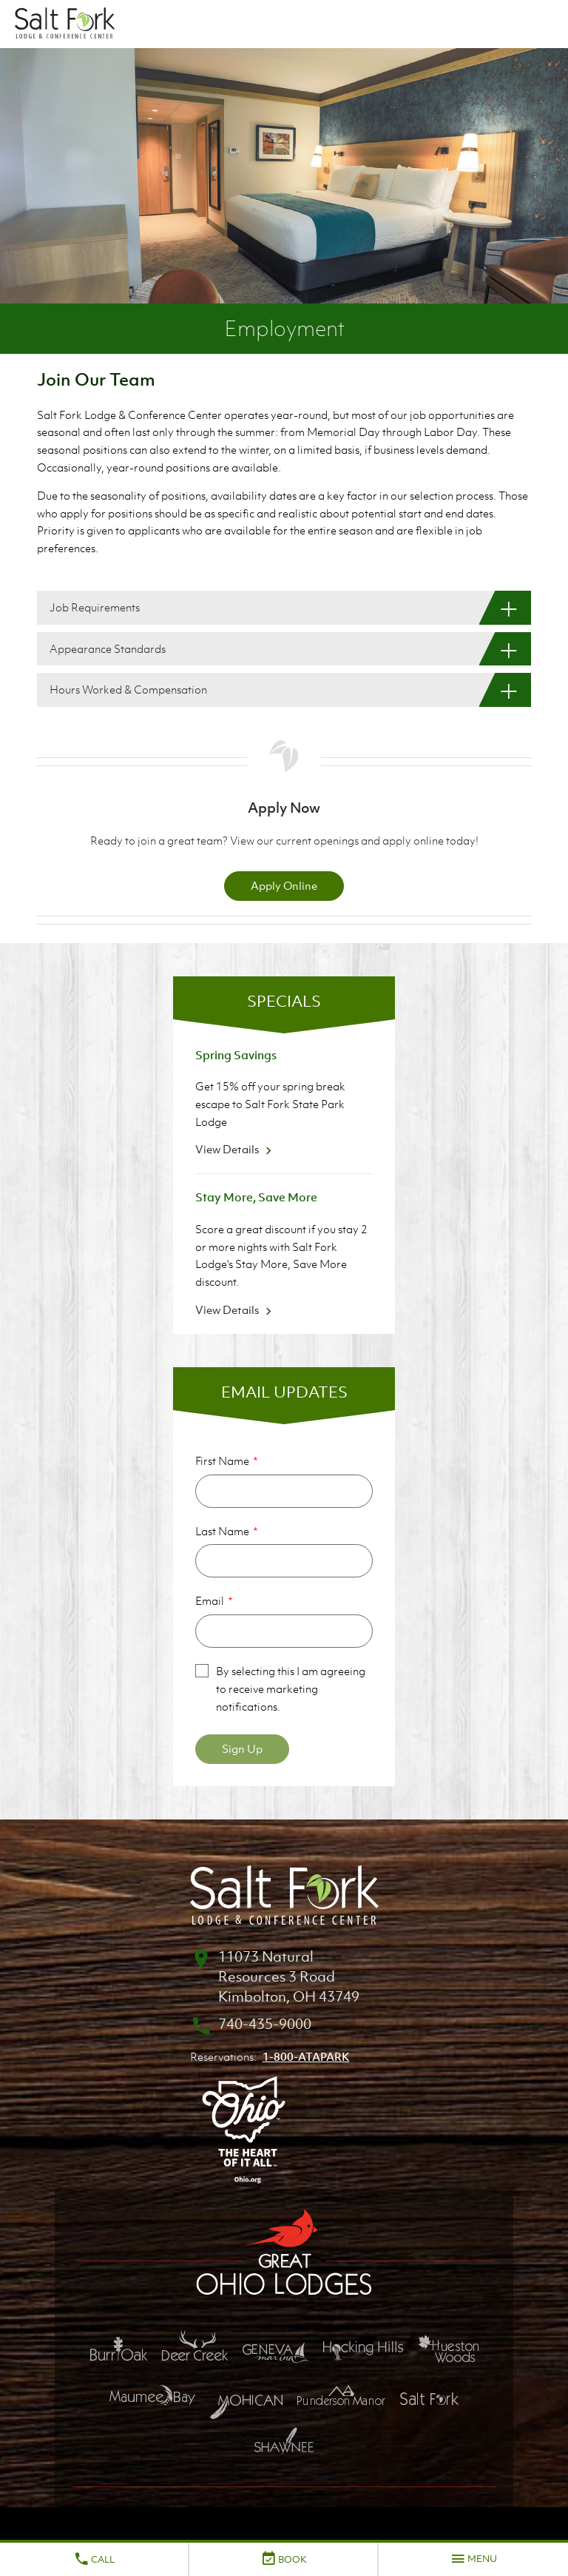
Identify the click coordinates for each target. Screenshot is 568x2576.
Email (209, 1600)
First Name (222, 1460)
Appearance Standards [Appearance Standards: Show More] (108, 648)
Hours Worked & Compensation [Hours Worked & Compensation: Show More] (128, 689)
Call (94, 2559)
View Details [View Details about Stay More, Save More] (235, 1309)
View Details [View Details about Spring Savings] (235, 1148)
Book (283, 2559)
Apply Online (284, 885)
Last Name (222, 1530)
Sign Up (242, 1748)
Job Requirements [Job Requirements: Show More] (95, 607)
